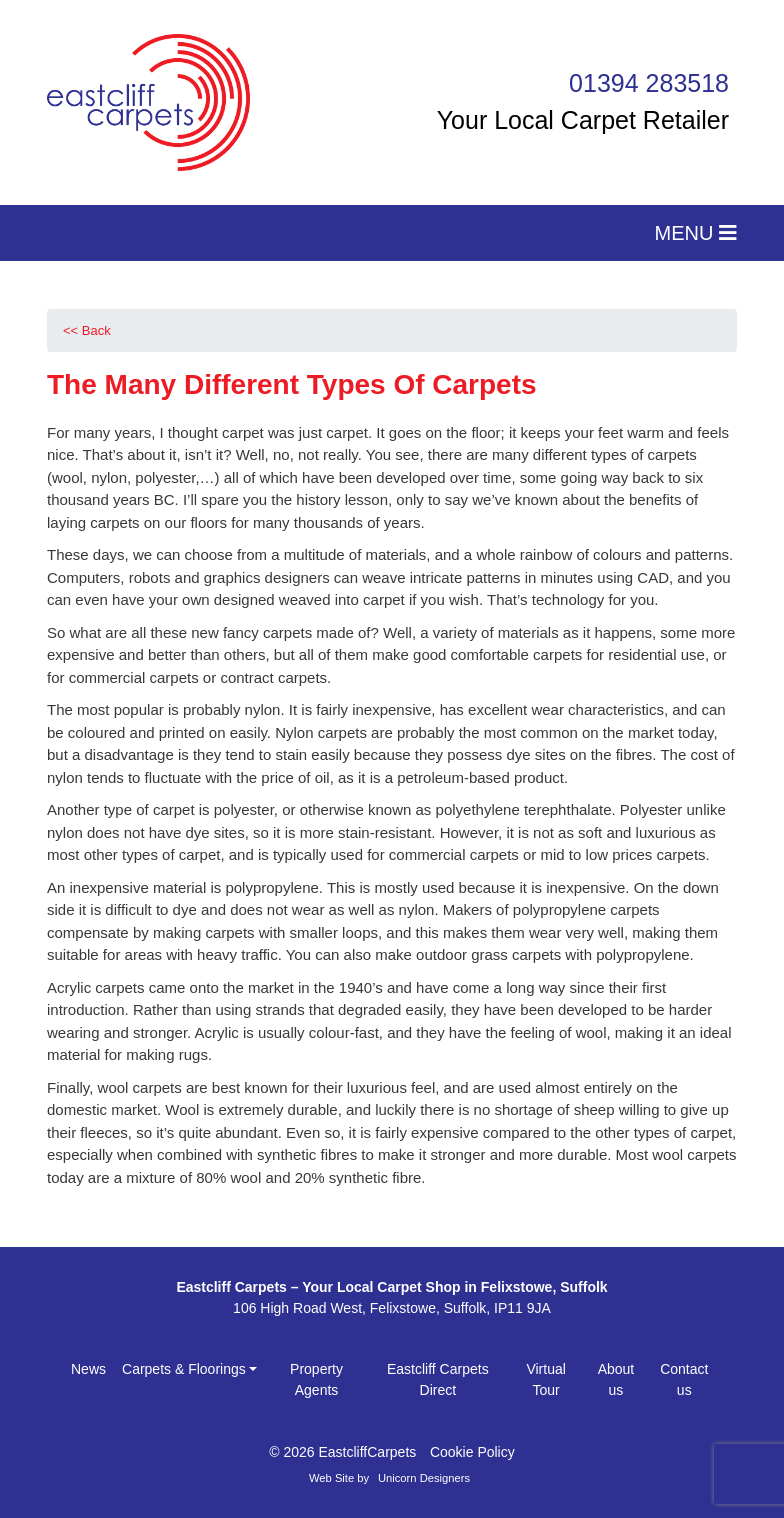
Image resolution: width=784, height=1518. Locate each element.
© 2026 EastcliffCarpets (342, 1452)
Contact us (684, 1379)
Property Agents (316, 1379)
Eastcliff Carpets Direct (438, 1379)
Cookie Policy (472, 1452)
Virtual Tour (545, 1379)
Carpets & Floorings (184, 1369)
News (88, 1369)
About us (616, 1379)
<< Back (87, 330)
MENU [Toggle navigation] (696, 233)
